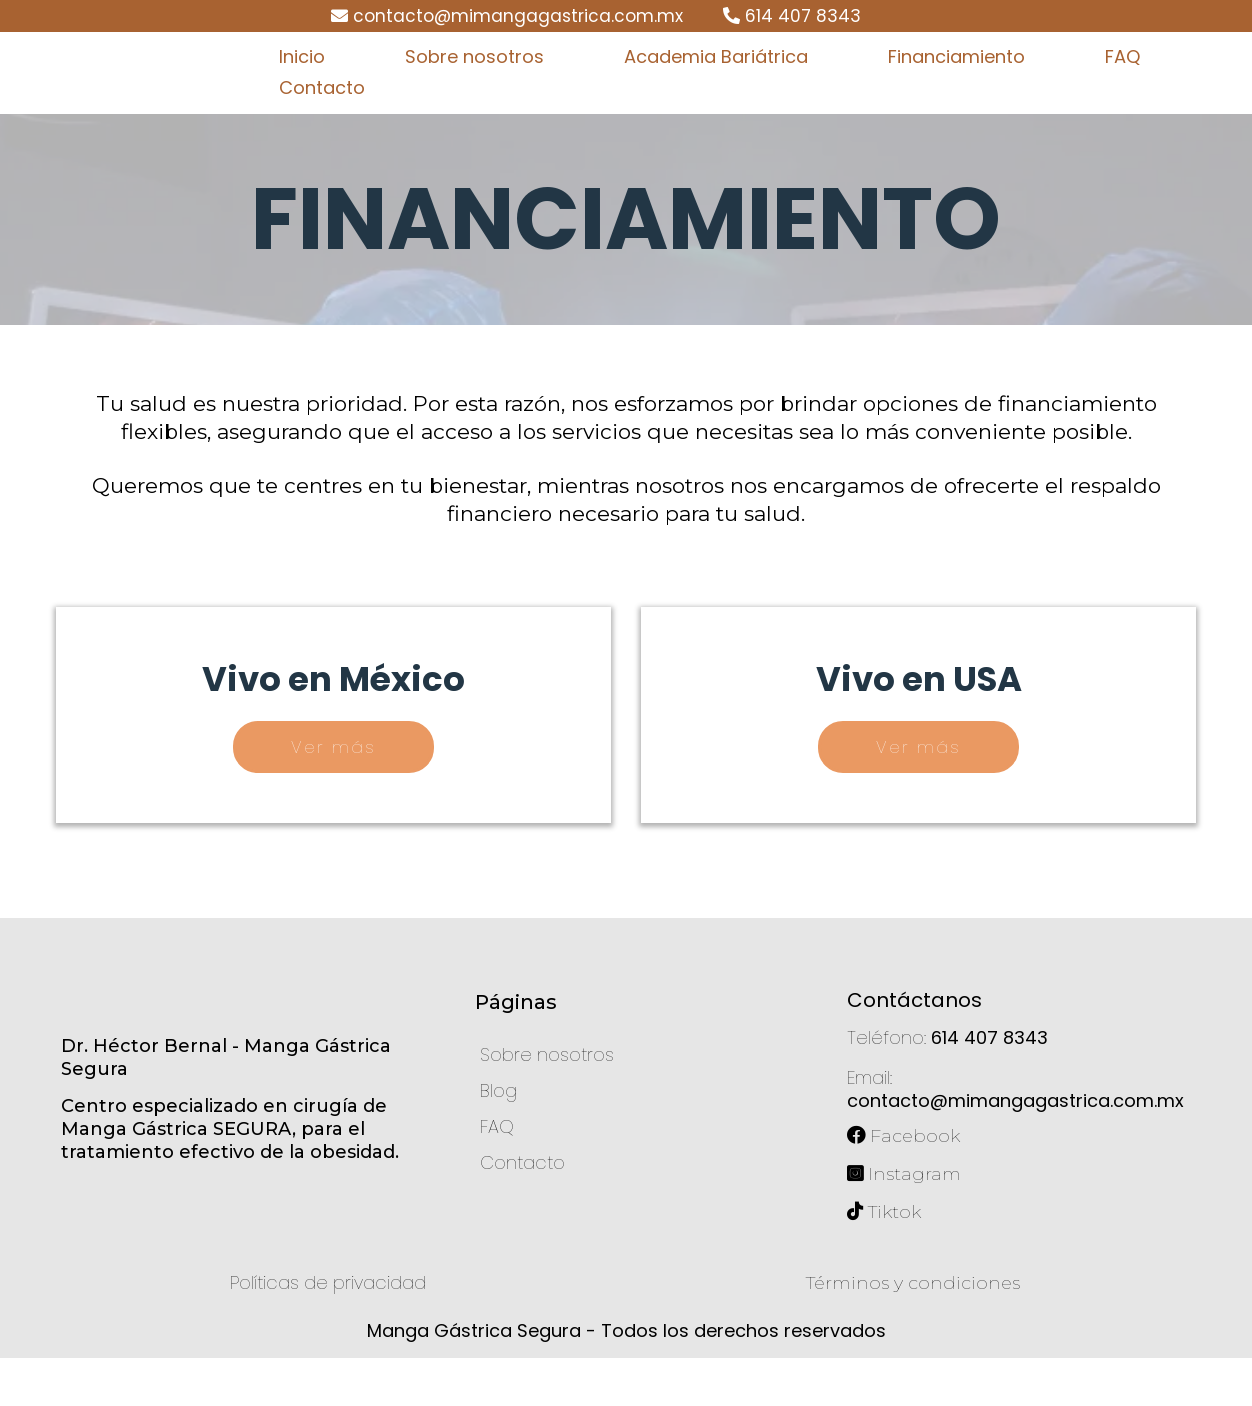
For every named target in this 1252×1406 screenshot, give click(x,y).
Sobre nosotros (474, 80)
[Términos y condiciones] (913, 1331)
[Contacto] (522, 1210)
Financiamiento (956, 80)
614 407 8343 (803, 16)
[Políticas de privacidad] (328, 1330)
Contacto (322, 111)
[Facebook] (916, 1181)
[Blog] (498, 1138)
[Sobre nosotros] (547, 1102)
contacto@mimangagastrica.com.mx (518, 16)
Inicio (302, 80)
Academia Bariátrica (716, 80)
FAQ (1122, 80)
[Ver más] (333, 795)
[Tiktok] (896, 1260)
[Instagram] (916, 1222)
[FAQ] (497, 1174)
